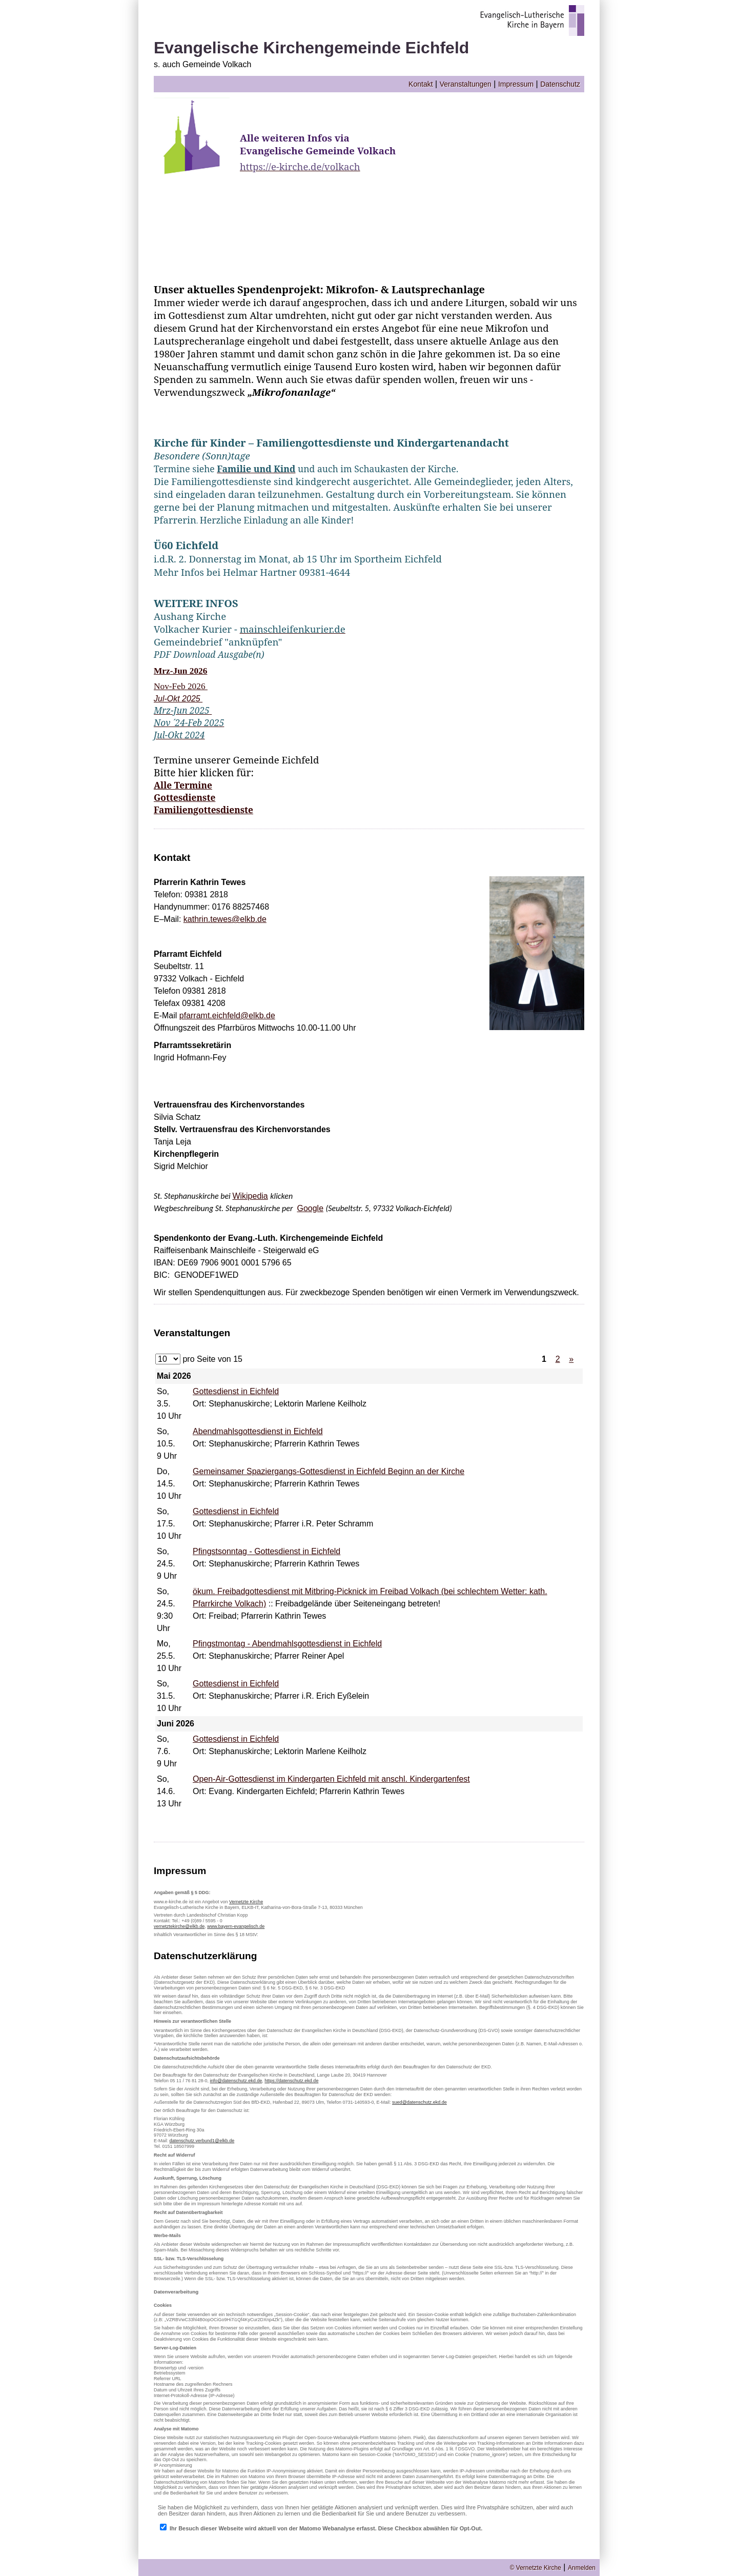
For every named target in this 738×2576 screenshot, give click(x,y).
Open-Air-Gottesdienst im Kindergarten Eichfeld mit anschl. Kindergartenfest (331, 1779)
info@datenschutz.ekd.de (236, 2080)
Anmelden (582, 2567)
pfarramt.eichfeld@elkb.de (227, 1015)
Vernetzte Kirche (246, 1901)
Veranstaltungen (465, 84)
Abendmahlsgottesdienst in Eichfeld (258, 1431)
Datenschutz (560, 84)
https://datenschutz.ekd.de (291, 2080)
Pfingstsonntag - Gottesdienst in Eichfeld (266, 1551)
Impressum (516, 84)
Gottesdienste (184, 797)
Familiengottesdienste (203, 809)
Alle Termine (183, 785)
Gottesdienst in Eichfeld (236, 1391)
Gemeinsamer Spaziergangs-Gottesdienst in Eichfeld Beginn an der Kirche (328, 1471)
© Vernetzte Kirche (535, 2567)
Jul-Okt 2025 (178, 698)
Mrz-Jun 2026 (180, 671)
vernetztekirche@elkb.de (179, 1926)
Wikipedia (250, 1196)
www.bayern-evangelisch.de (235, 1926)
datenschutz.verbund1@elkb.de (202, 2140)
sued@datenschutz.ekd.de (419, 2102)
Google (310, 1208)
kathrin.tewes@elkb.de (224, 919)
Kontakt (420, 84)
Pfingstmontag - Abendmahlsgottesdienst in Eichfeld (287, 1643)
